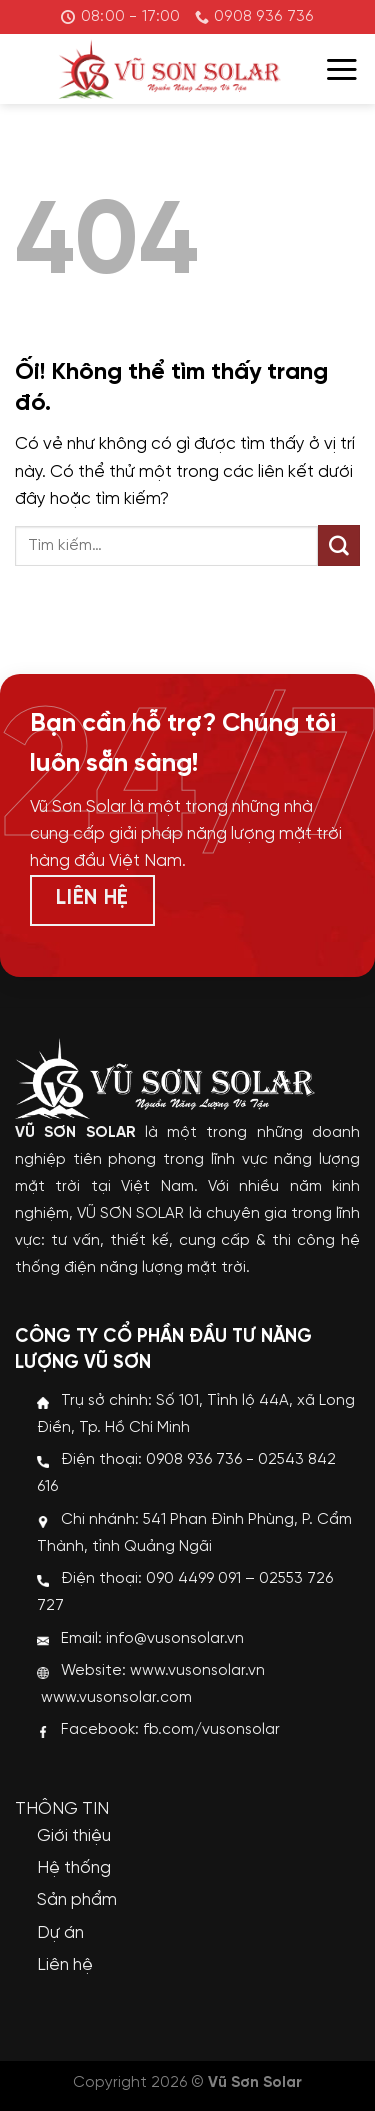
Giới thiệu (74, 1836)
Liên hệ (65, 1965)
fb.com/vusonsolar (211, 1730)
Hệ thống (74, 1868)
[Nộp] (339, 546)
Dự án (60, 1933)
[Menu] (342, 69)
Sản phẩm (77, 1900)
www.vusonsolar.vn (197, 1671)
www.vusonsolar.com (116, 1698)
